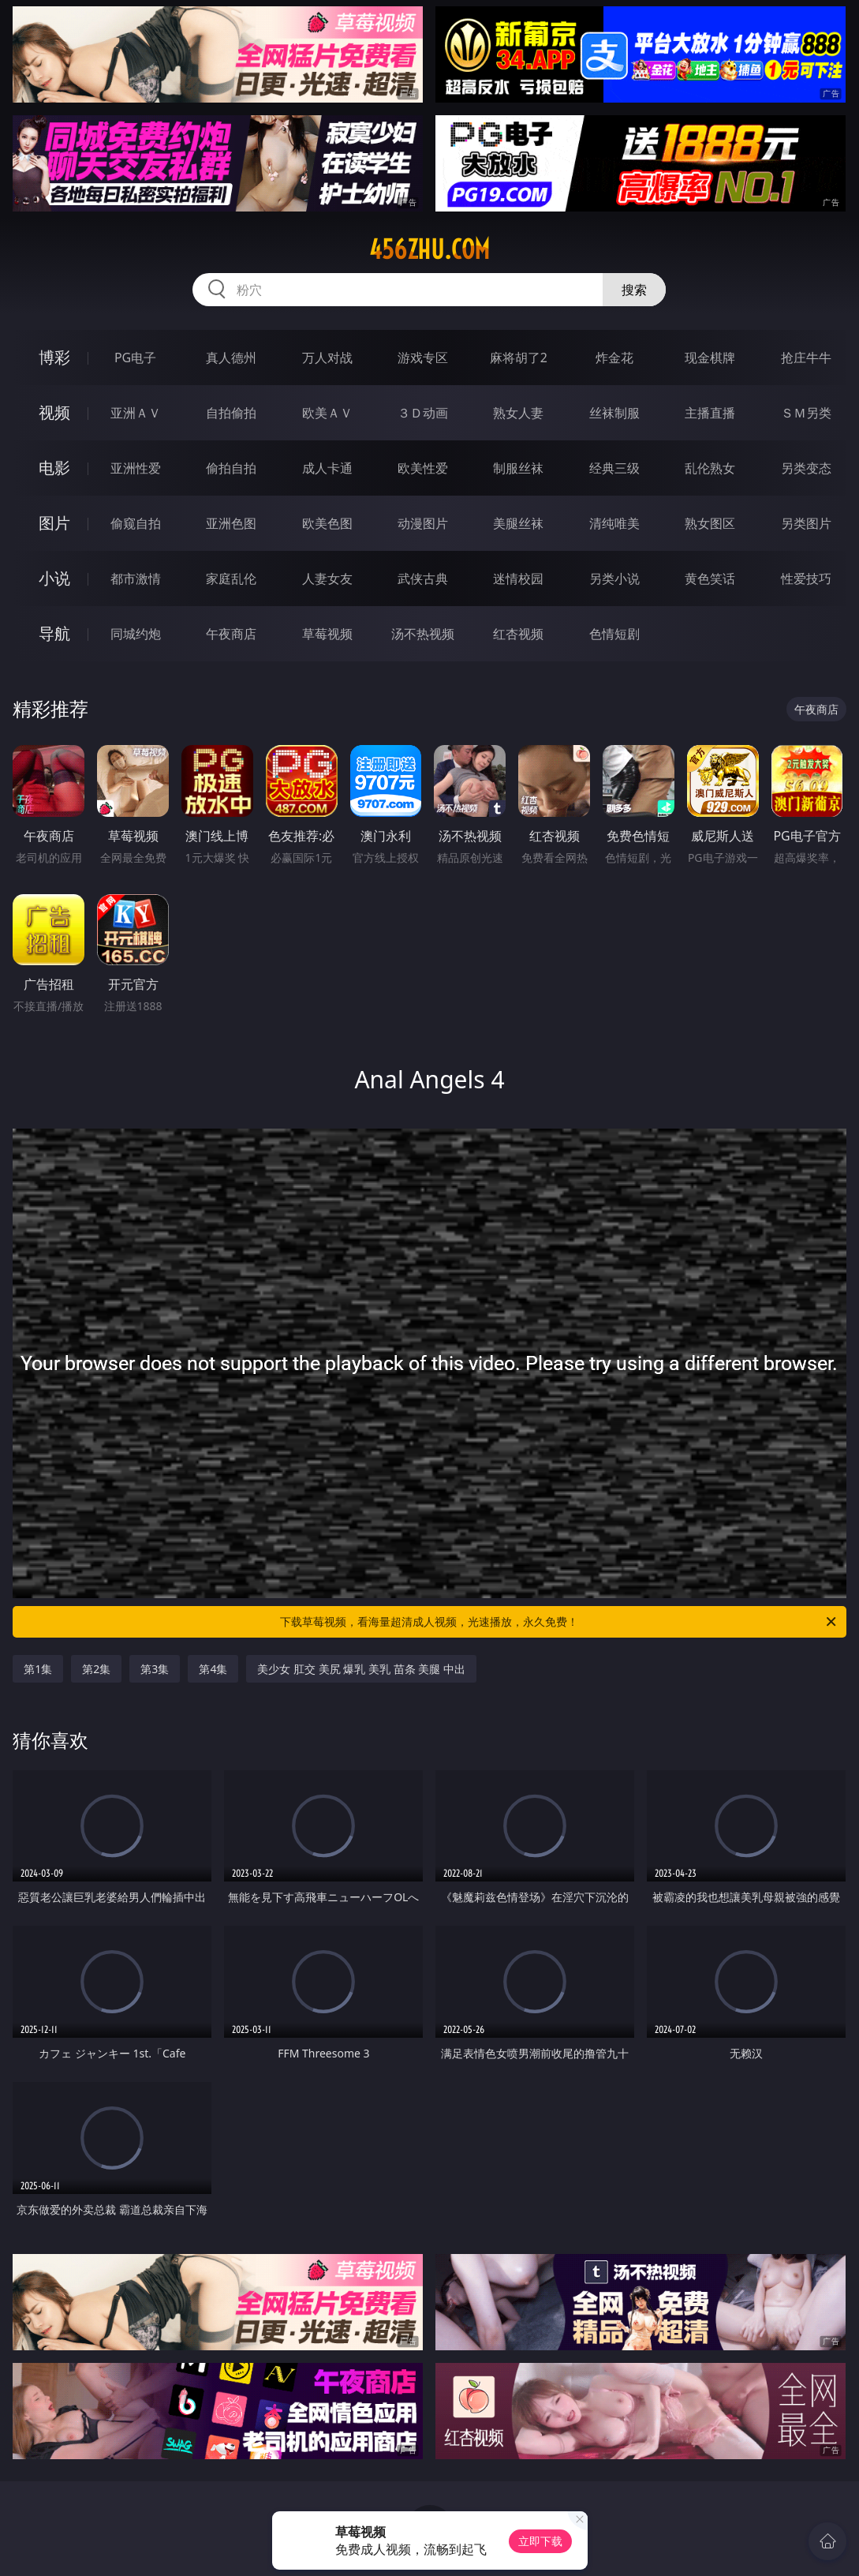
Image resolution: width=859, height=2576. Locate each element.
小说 (54, 578)
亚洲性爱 (135, 468)
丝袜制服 (614, 412)
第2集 (96, 1668)
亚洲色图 (231, 523)
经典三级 (614, 468)
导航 (54, 633)
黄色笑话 (710, 578)
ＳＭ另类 (806, 412)
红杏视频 (518, 633)
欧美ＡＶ (327, 412)
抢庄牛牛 (806, 357)
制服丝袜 (518, 468)
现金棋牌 (710, 357)
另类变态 (806, 468)
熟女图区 (710, 523)
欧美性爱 (423, 468)
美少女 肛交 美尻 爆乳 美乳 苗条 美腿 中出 (361, 1668)
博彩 (54, 357)
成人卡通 (327, 468)
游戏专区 (423, 357)
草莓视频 (327, 633)
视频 (54, 412)
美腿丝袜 (518, 523)
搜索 (634, 289)
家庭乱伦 (231, 578)
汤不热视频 (422, 633)
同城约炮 (135, 633)
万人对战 (327, 357)
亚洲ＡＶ (135, 412)
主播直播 (710, 412)
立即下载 (540, 2540)
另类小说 (614, 578)
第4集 (213, 1668)
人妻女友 (327, 578)
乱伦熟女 (710, 468)
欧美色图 (327, 523)
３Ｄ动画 (423, 412)
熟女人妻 (518, 412)
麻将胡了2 (518, 357)
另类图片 (806, 523)
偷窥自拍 (135, 523)
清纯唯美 (614, 523)
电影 (54, 467)
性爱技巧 (806, 578)
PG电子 (135, 357)
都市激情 (135, 578)
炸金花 (614, 357)
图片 (54, 523)
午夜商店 (231, 633)
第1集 (38, 1668)
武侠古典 (423, 578)
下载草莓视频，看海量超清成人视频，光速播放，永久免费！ (559, 1621)
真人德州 (231, 357)
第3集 (154, 1668)
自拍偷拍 (231, 412)
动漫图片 (423, 523)
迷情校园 (518, 578)
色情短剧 (614, 633)
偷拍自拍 (231, 468)
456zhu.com (429, 249)
